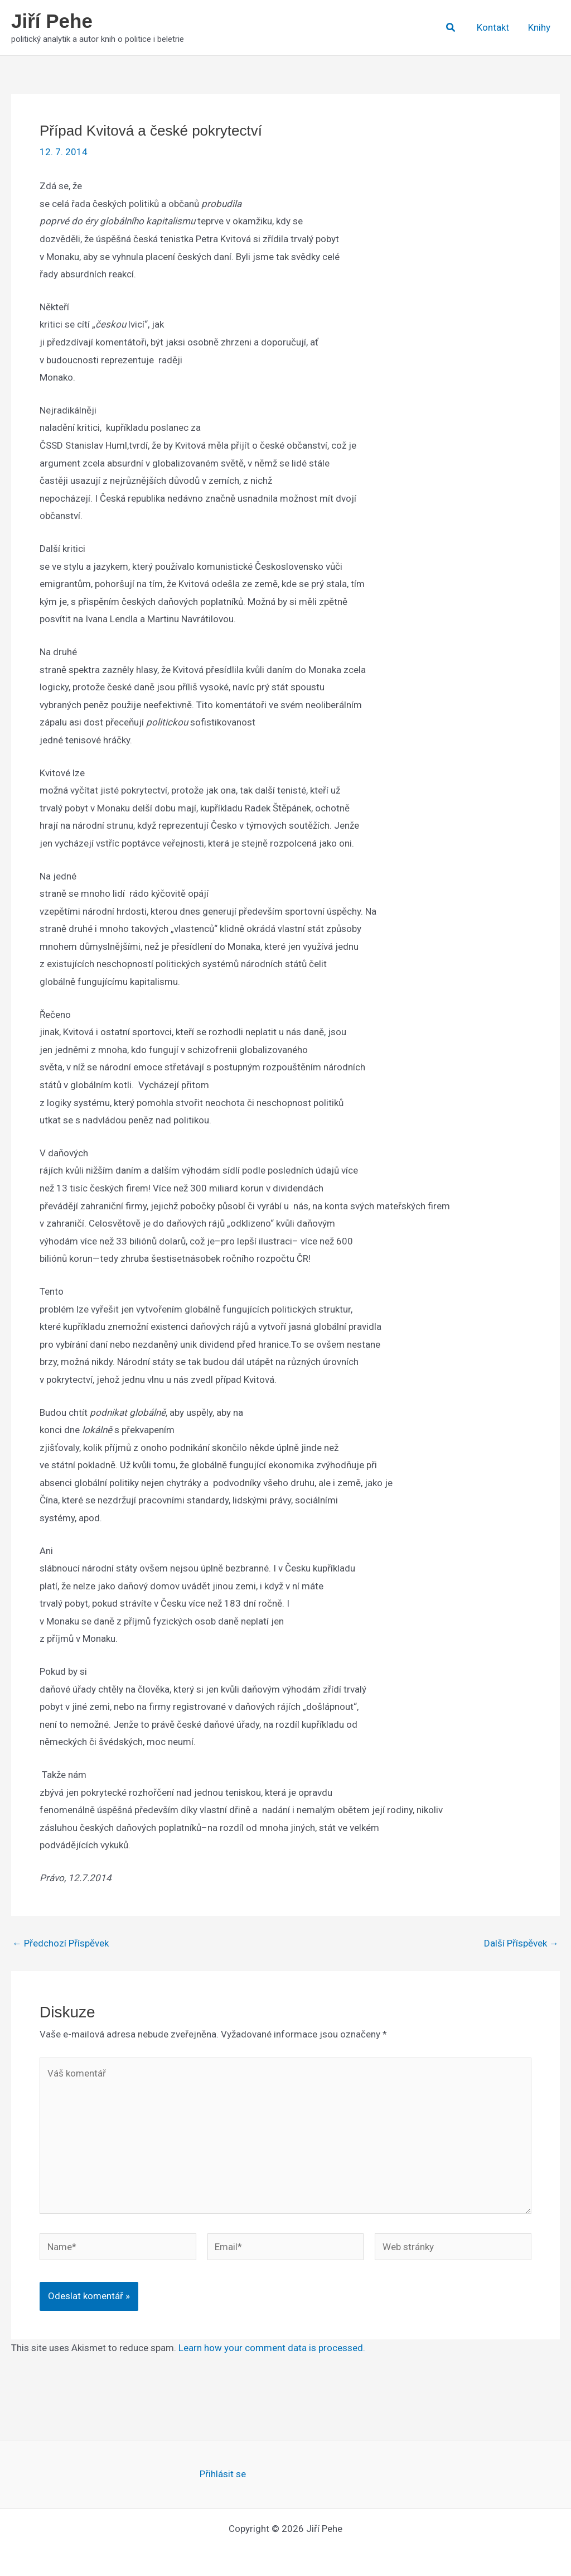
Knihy (539, 27)
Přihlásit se (223, 2473)
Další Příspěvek (521, 1943)
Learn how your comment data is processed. (271, 2347)
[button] (451, 28)
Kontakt (493, 27)
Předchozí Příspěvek (60, 1943)
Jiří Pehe (52, 21)
